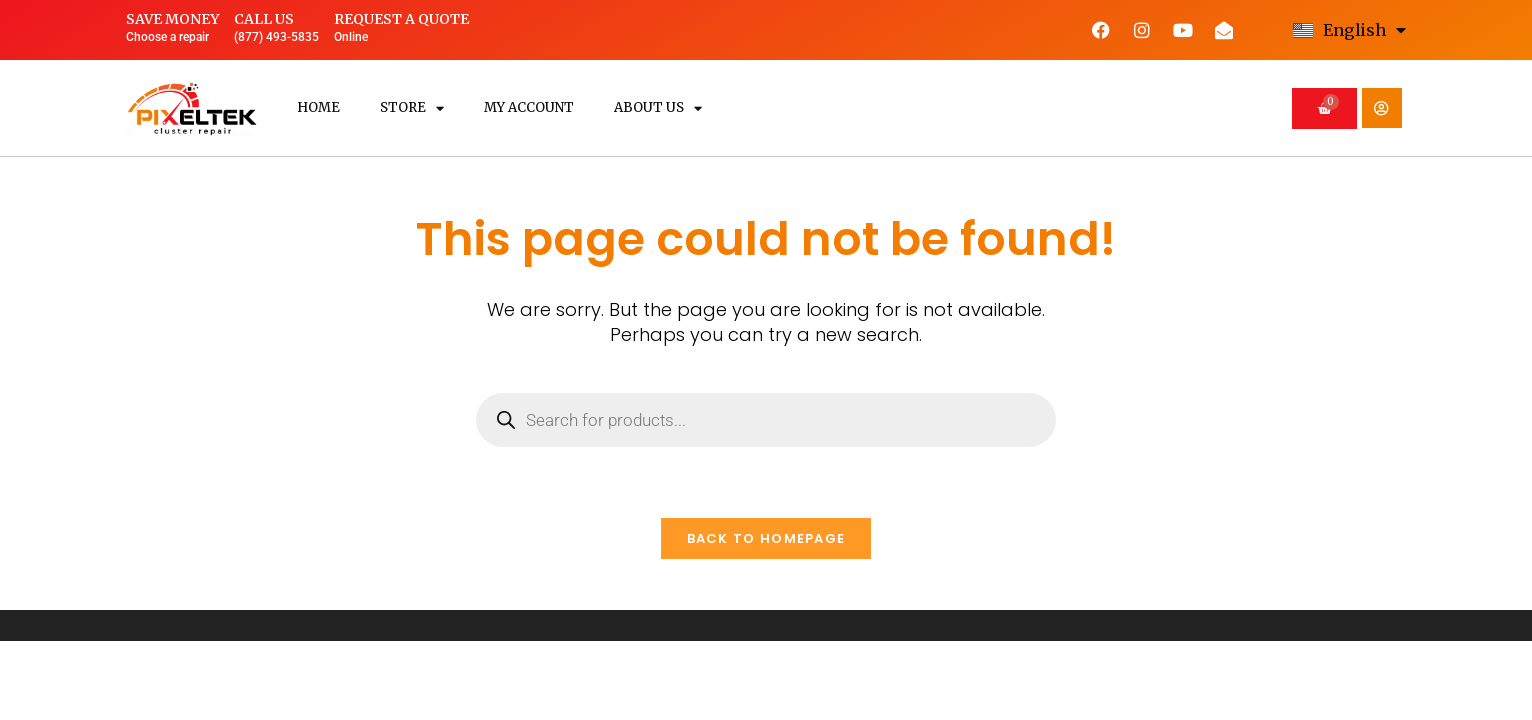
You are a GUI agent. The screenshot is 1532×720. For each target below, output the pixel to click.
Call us (264, 19)
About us (658, 108)
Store (412, 108)
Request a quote (401, 19)
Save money (172, 19)
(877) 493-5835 (276, 37)
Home (318, 107)
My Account (529, 107)
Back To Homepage (766, 538)
